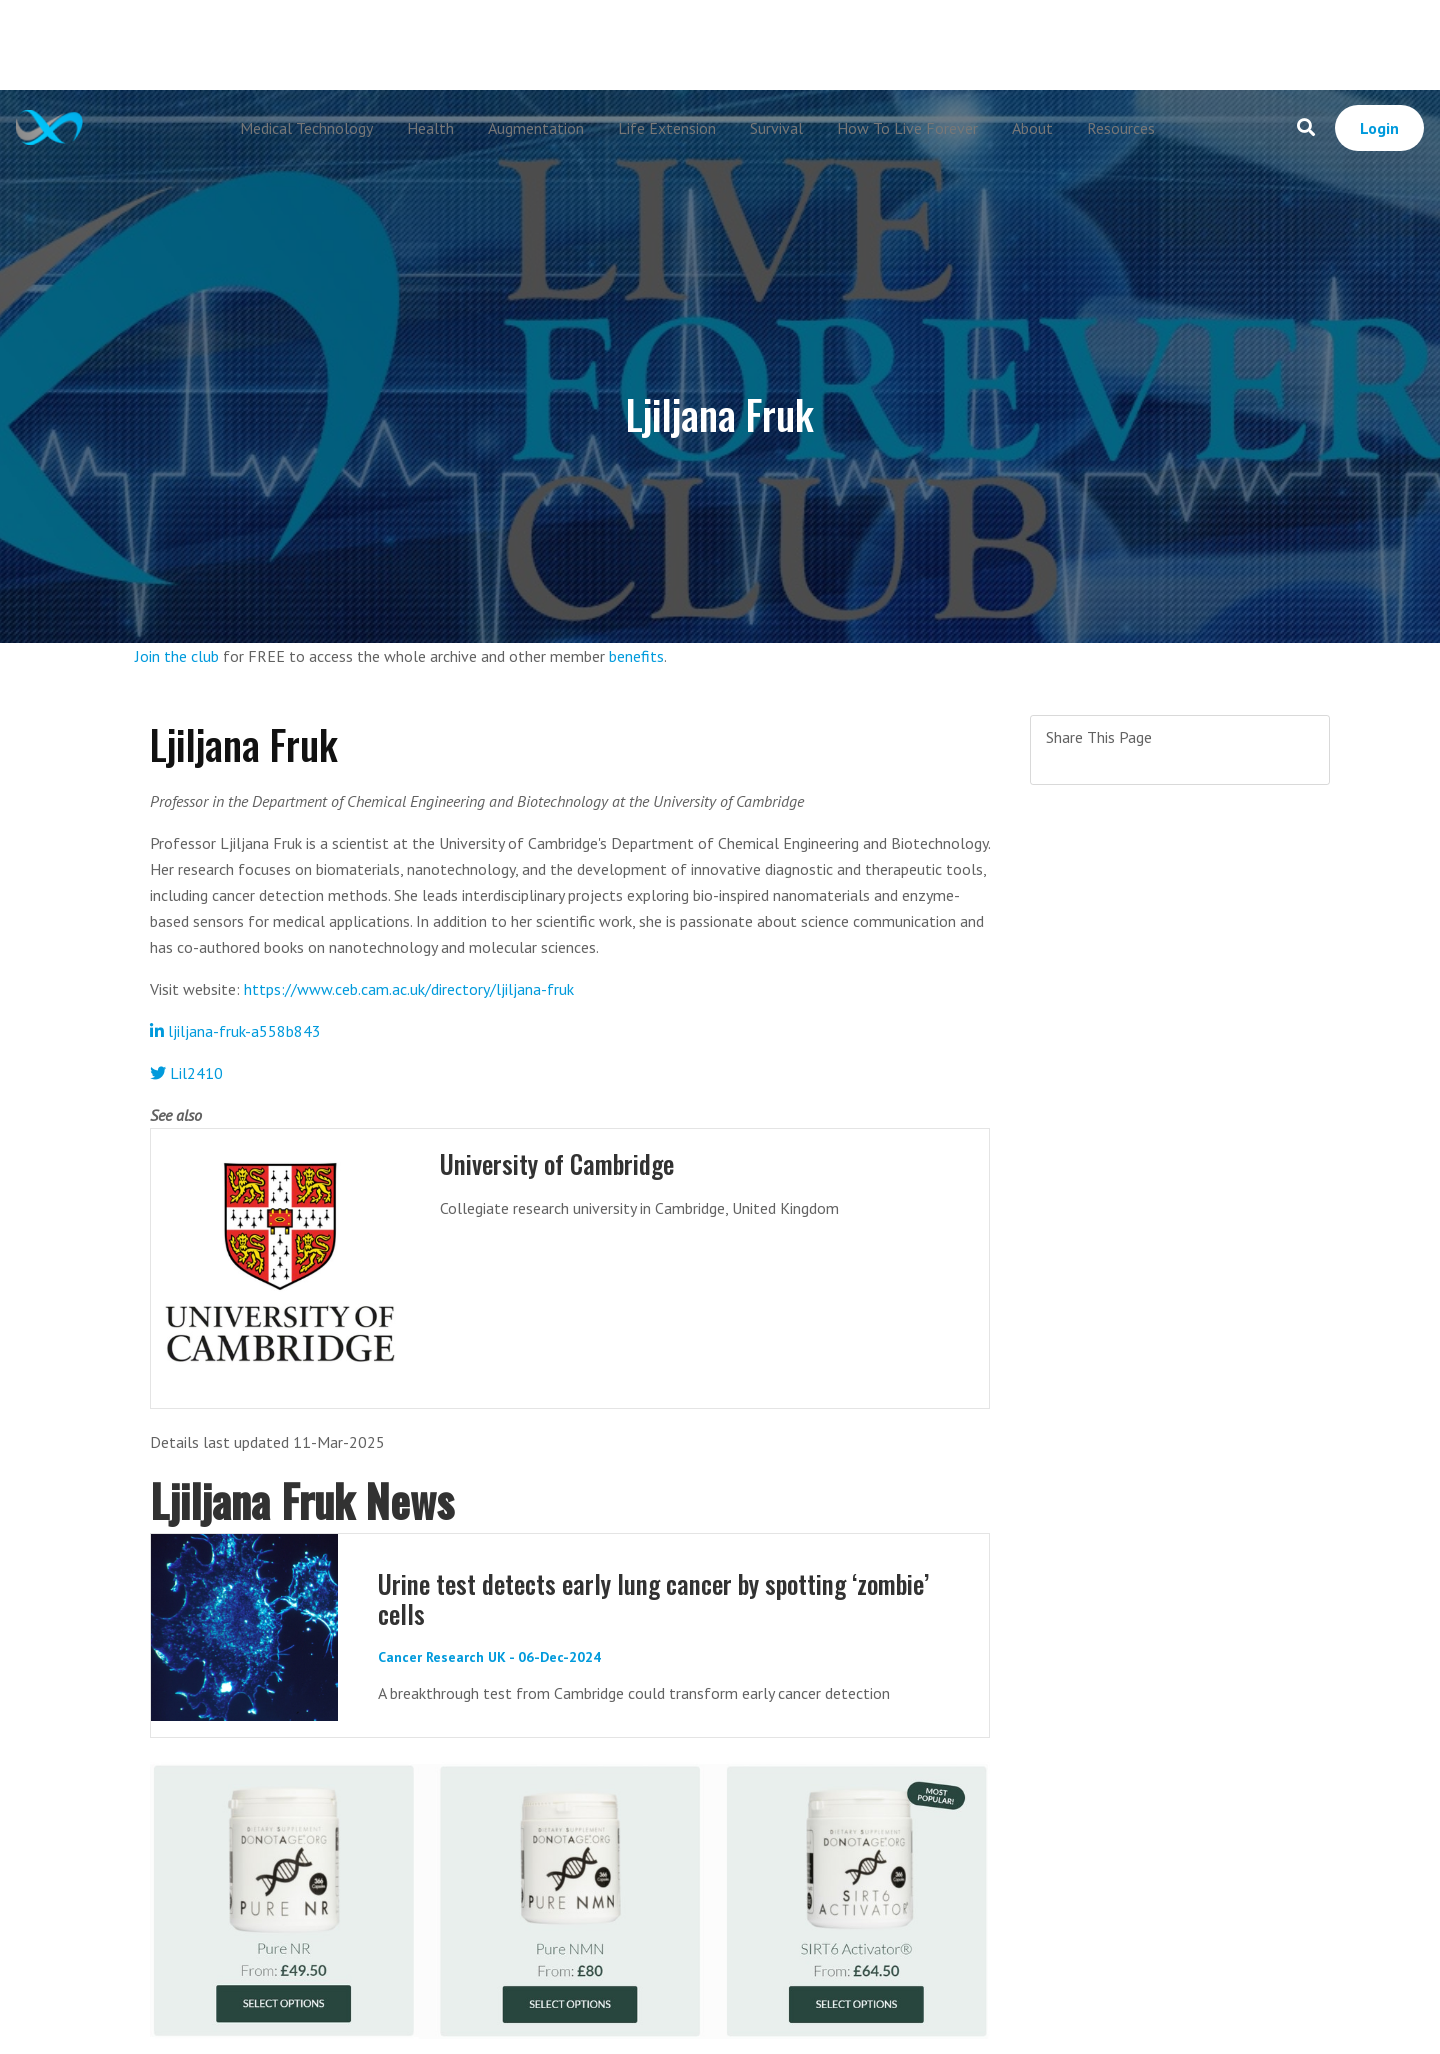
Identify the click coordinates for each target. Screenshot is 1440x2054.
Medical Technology (306, 128)
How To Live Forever (907, 128)
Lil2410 (186, 1073)
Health (430, 128)
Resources (1121, 128)
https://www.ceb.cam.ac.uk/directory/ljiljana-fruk (409, 989)
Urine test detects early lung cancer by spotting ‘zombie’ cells (653, 1598)
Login (1379, 128)
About (1032, 128)
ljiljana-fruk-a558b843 (235, 1031)
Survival (776, 128)
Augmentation (536, 128)
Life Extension (667, 128)
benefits (636, 656)
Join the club (177, 656)
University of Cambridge (557, 1163)
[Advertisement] (720, 45)
